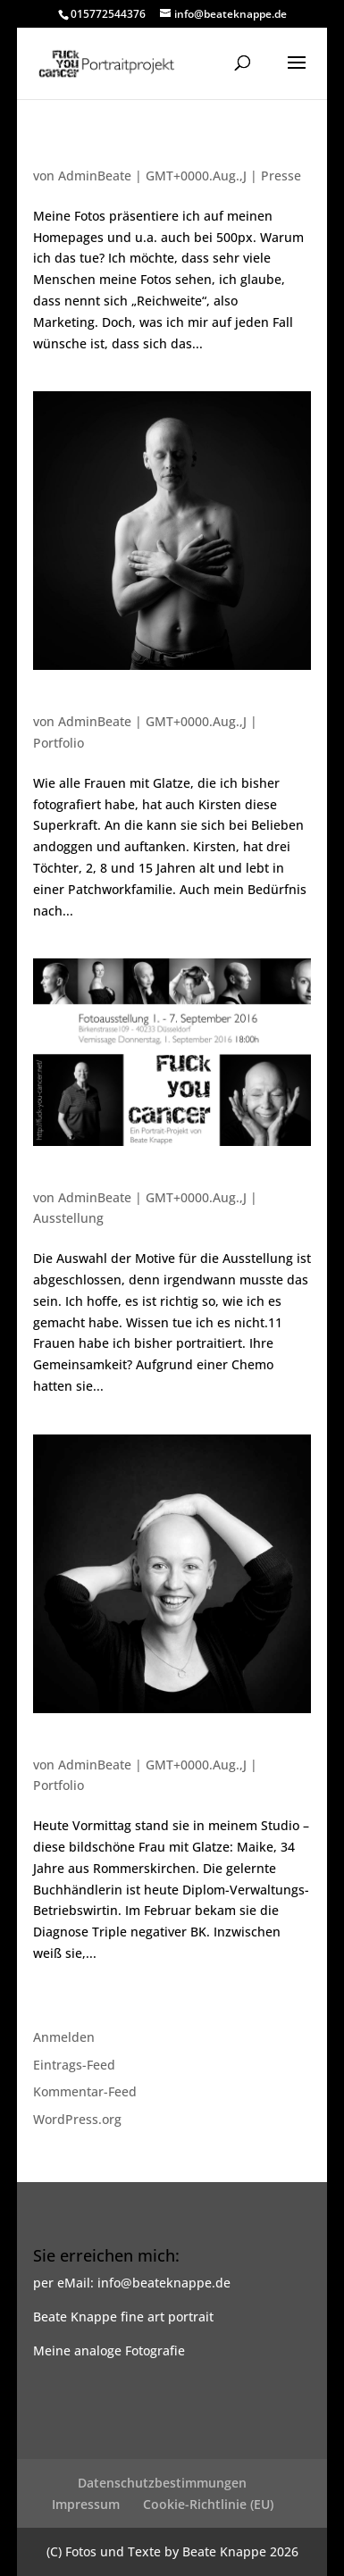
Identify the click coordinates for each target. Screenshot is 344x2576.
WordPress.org (77, 2119)
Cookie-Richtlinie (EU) (208, 2504)
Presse (281, 175)
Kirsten (57, 704)
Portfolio (58, 742)
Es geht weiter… (86, 1180)
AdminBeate (94, 175)
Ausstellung (68, 1217)
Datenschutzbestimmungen (162, 2482)
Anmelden (64, 2036)
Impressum (86, 2504)
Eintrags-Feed (74, 2064)
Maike (53, 1747)
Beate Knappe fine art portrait (123, 2316)
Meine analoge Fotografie (109, 2350)
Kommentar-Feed (85, 2091)
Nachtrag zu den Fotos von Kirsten (149, 158)
